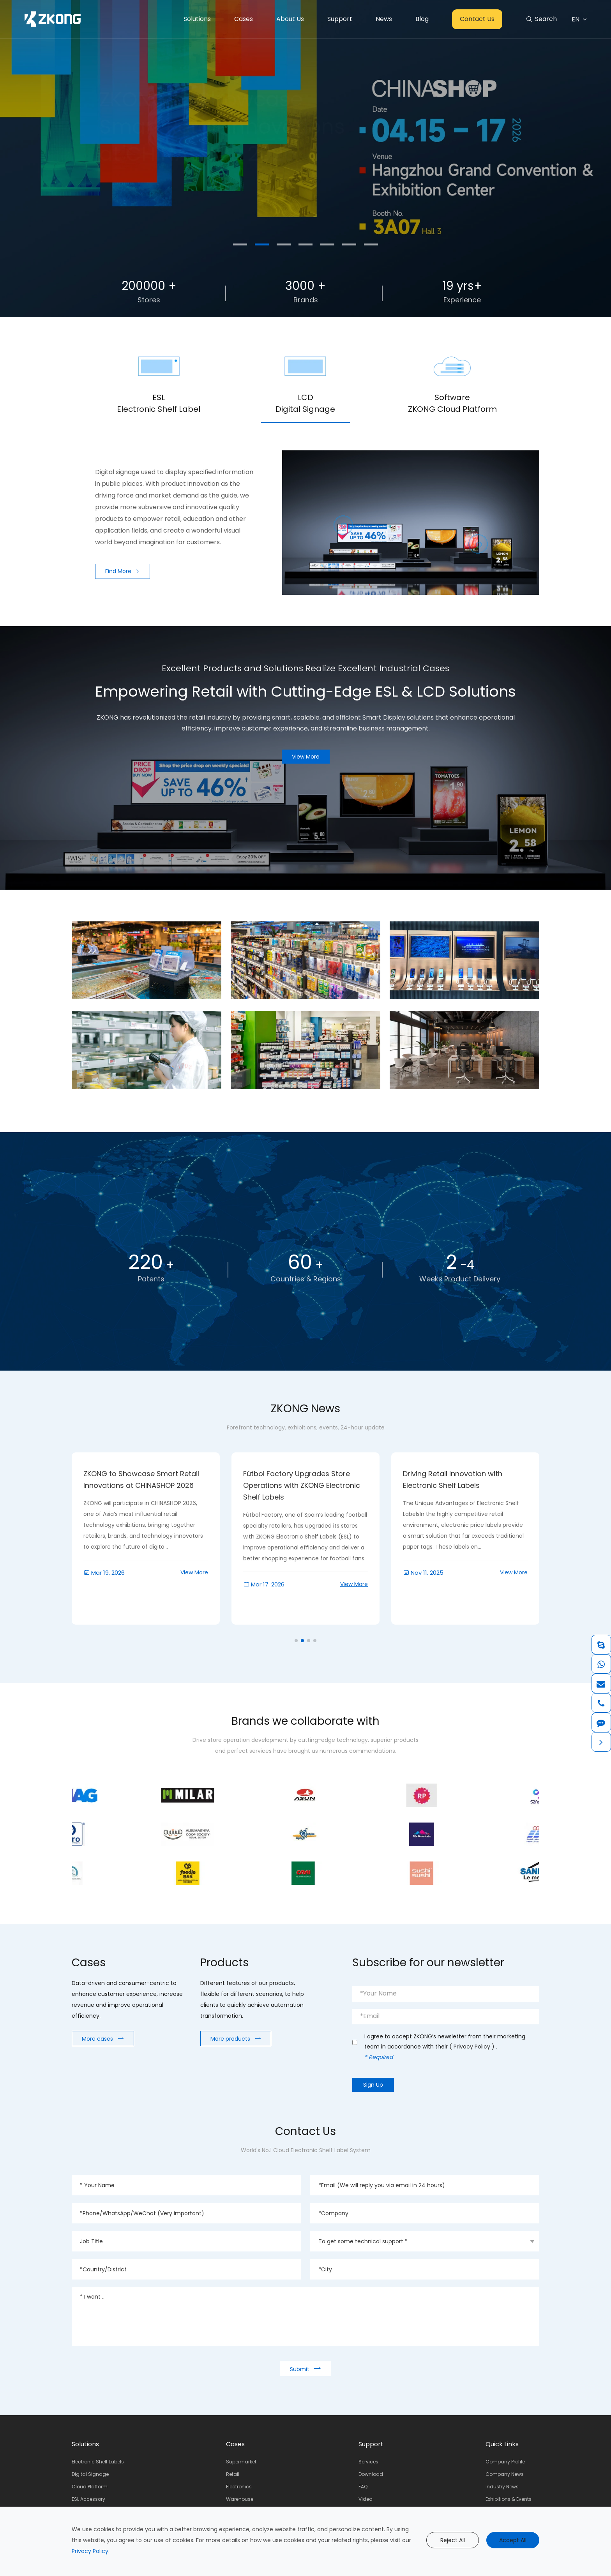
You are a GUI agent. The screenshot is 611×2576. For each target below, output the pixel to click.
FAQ (362, 2486)
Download (370, 2474)
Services (368, 2461)
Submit (305, 2368)
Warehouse (239, 2499)
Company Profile (505, 2461)
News (384, 18)
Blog (422, 18)
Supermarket (241, 2461)
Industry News (502, 2486)
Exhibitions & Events (509, 2499)
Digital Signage (90, 2474)
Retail (232, 2474)
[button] (240, 244)
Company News (505, 2474)
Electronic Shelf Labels (98, 2461)
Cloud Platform (90, 2486)
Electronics (239, 2486)
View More (194, 1604)
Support (339, 18)
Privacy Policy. (90, 2551)
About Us (290, 18)
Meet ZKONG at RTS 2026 (126, 1474)
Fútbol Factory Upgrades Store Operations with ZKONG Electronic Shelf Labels (461, 1485)
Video (365, 2499)
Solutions (197, 18)
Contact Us (477, 18)
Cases (243, 18)
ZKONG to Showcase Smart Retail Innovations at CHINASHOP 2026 (301, 1479)
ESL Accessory (88, 2499)
